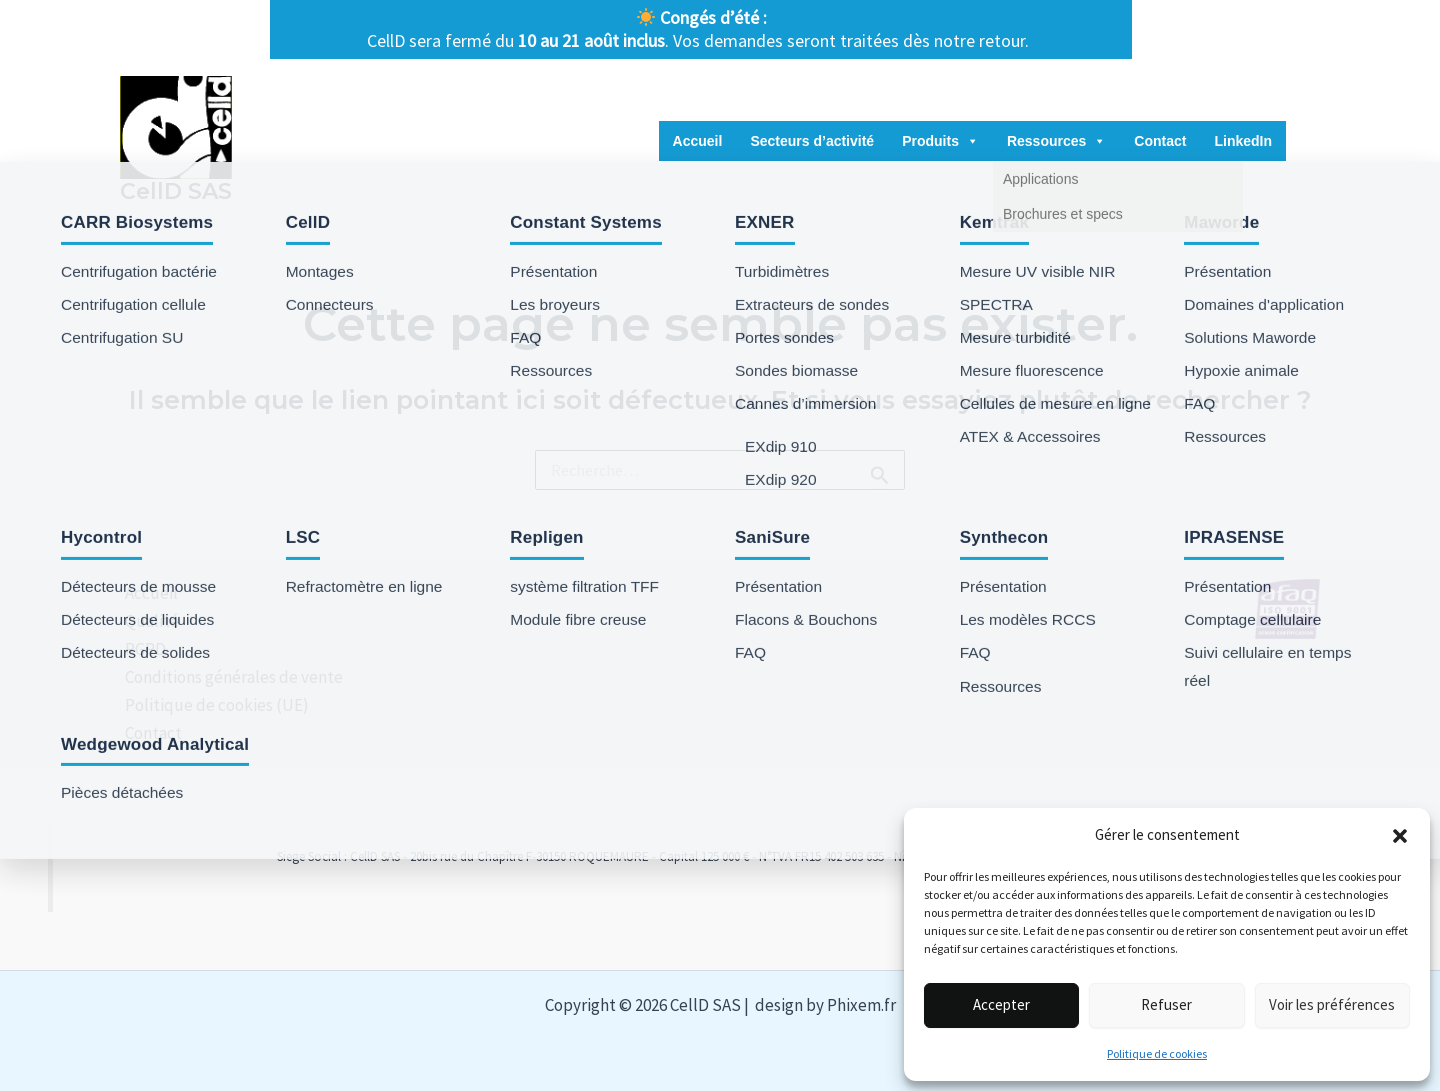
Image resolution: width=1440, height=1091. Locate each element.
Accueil (698, 141)
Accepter (1001, 1004)
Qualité (147, 621)
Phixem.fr (861, 1005)
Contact (1160, 141)
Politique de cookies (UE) (212, 705)
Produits (940, 141)
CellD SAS (176, 191)
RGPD (140, 649)
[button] (1400, 836)
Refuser (1166, 1004)
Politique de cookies (1157, 1053)
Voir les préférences (1332, 1004)
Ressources (1056, 141)
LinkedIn (1243, 141)
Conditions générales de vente (229, 677)
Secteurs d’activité (812, 141)
